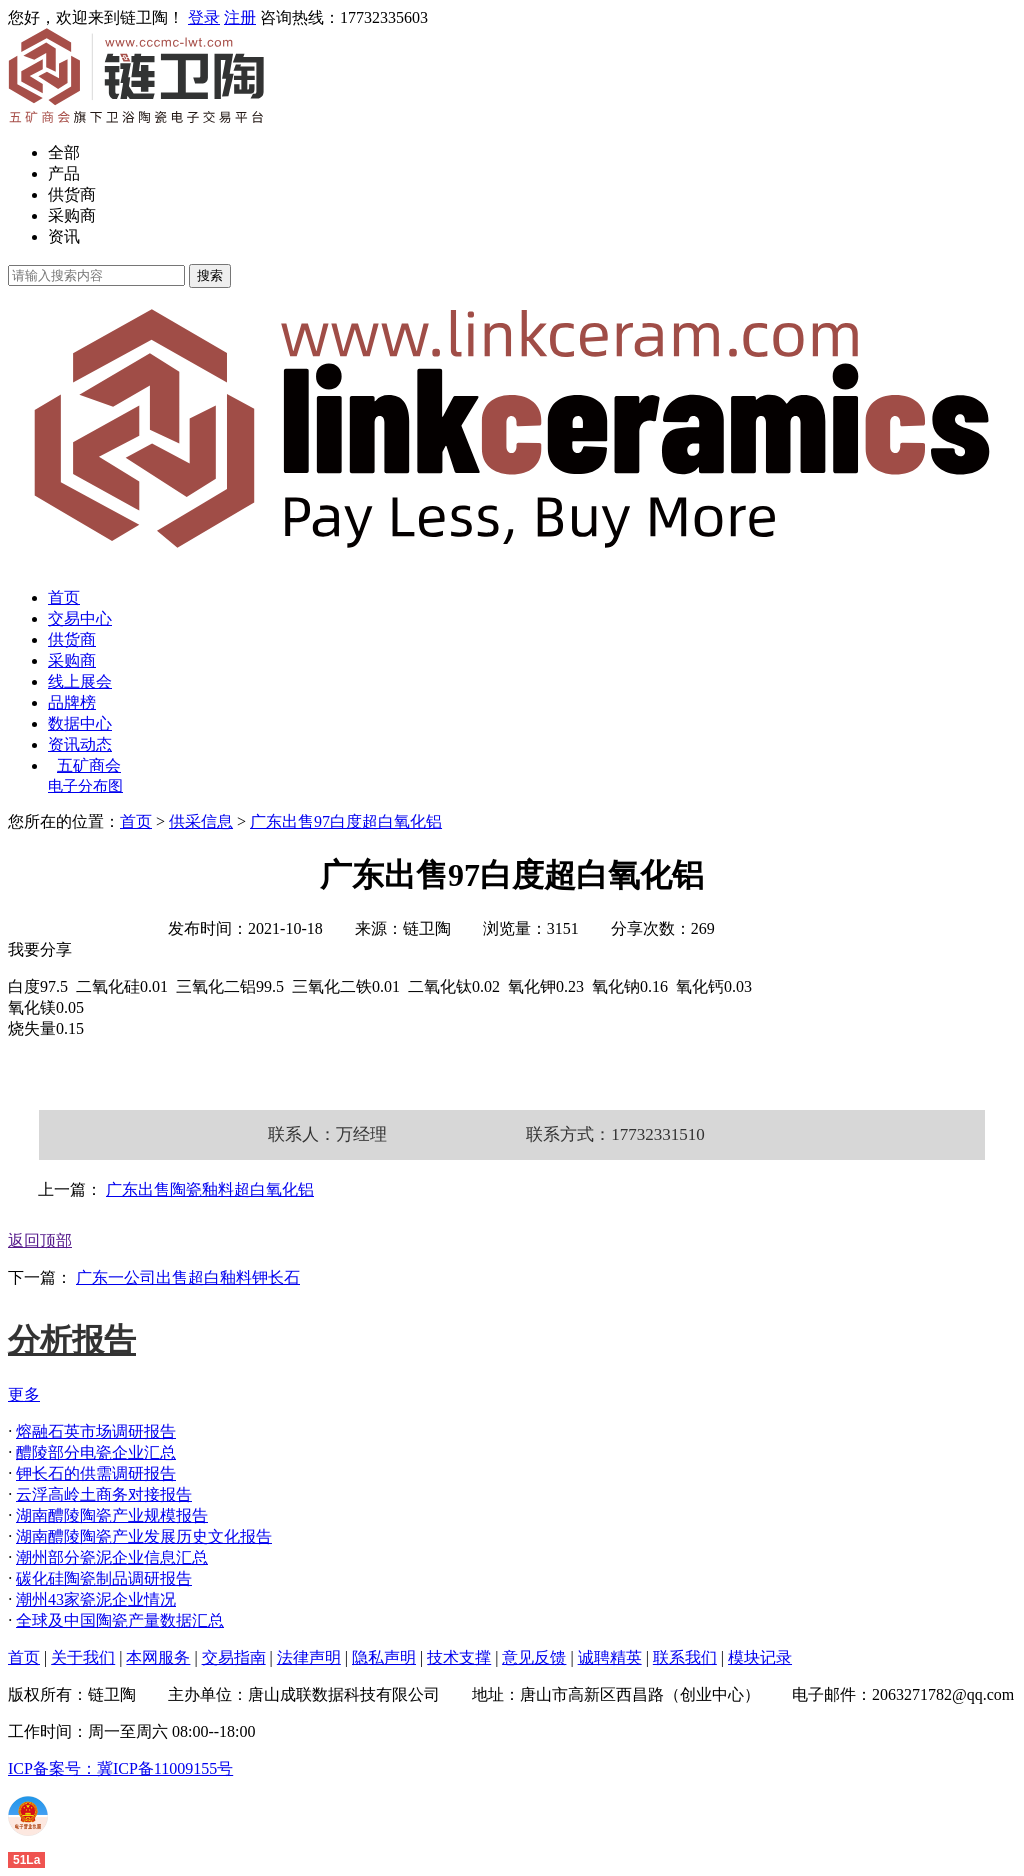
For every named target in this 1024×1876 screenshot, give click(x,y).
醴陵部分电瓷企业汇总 (96, 1452)
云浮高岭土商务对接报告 (104, 1494)
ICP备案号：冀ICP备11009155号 (120, 1768)
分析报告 (72, 1340)
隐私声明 (384, 1657)
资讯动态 (80, 744)
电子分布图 (85, 786)
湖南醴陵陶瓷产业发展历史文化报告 (144, 1536)
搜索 (210, 275)
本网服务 (158, 1657)
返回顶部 (40, 1240)
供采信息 (201, 821)
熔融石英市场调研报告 (96, 1431)
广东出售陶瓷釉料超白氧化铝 (210, 1189)
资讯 (64, 236)
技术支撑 (459, 1657)
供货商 (72, 194)
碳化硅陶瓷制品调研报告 (104, 1578)
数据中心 (80, 723)
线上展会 (80, 681)
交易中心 (80, 618)
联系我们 (685, 1657)
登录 (204, 17)
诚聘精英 (610, 1657)
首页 (64, 597)
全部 (64, 152)
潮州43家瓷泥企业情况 (96, 1599)
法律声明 (309, 1657)
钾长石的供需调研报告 (96, 1473)
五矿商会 (89, 765)
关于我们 (83, 1657)
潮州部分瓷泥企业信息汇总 (112, 1557)
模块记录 (760, 1657)
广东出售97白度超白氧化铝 (346, 821)
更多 (24, 1394)
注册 (240, 17)
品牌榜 (72, 702)
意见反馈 (534, 1657)
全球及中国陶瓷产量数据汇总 (120, 1620)
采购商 (72, 215)
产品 (64, 173)
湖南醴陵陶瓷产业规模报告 (112, 1515)
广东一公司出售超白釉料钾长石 (188, 1277)
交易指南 (234, 1657)
